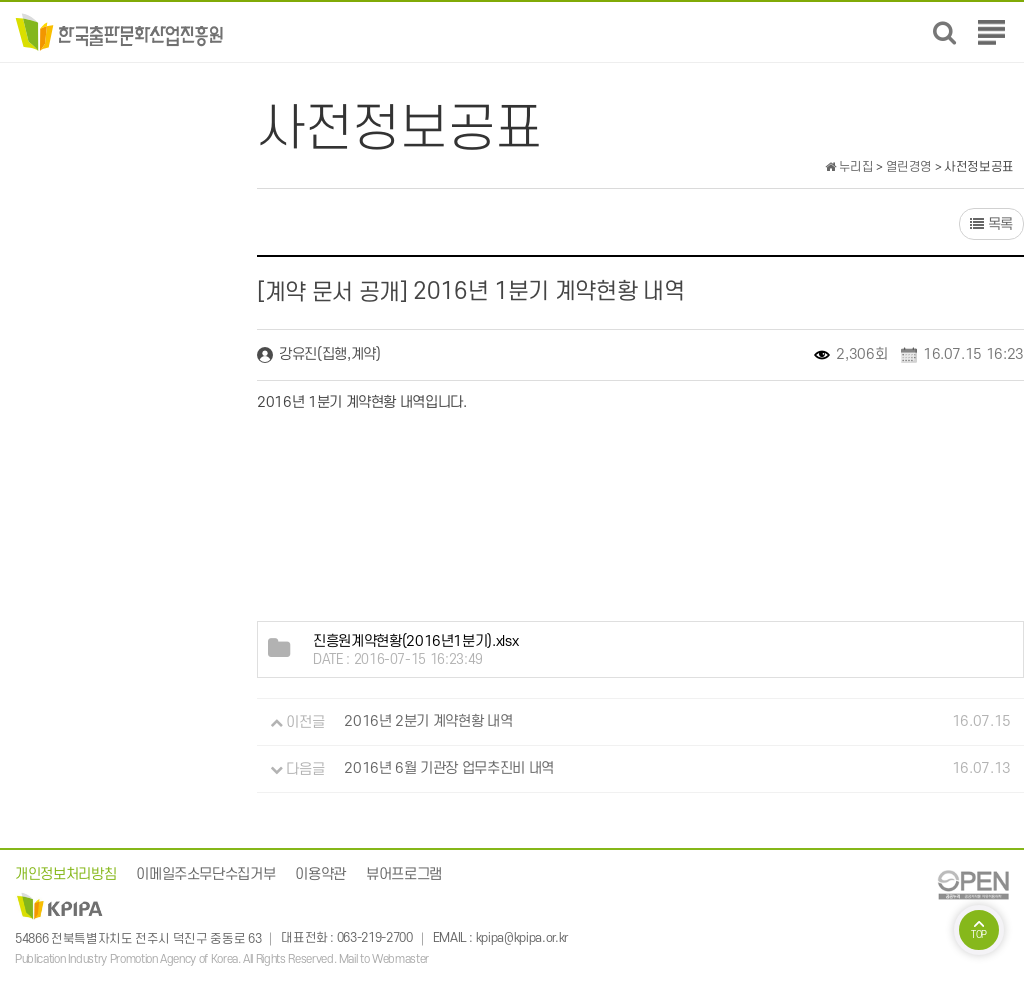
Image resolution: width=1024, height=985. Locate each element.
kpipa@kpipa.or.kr (522, 939)
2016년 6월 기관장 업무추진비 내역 (449, 769)
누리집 (849, 167)
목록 (991, 224)
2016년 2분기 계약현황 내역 (428, 722)
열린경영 (909, 167)
